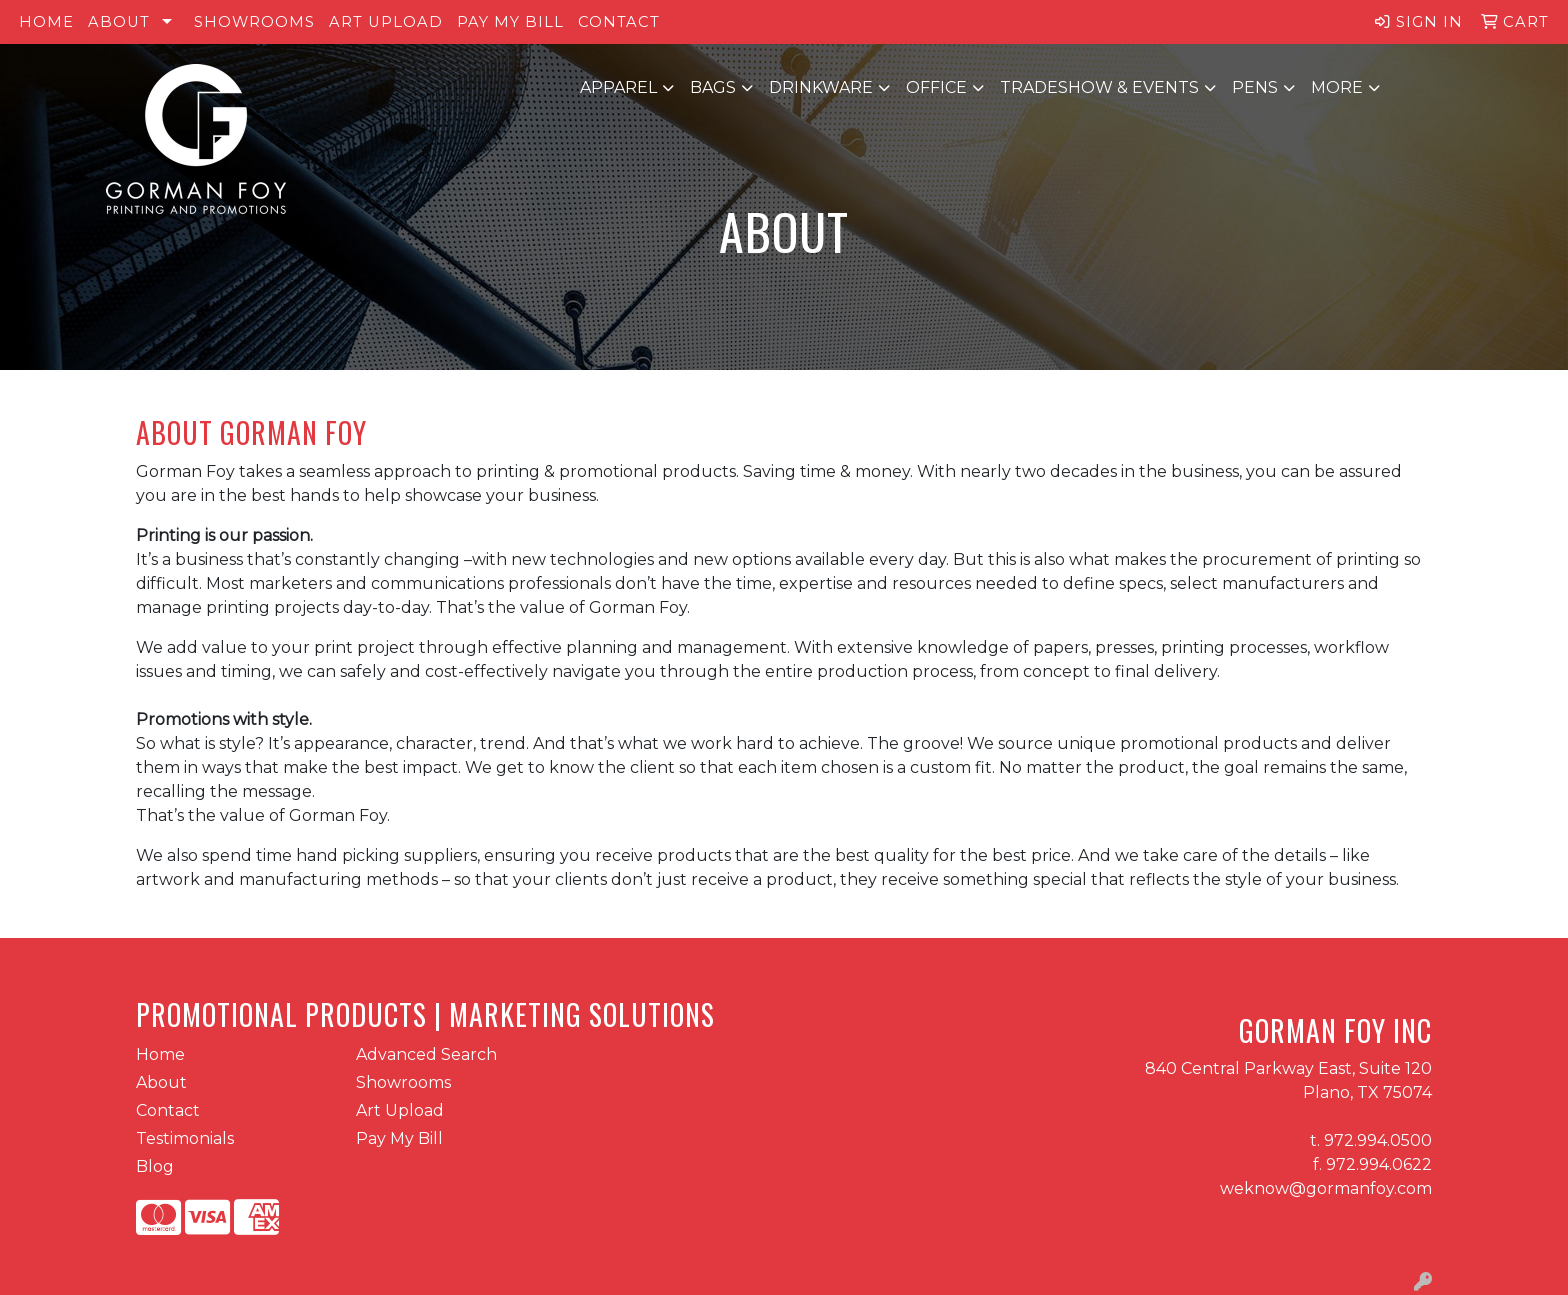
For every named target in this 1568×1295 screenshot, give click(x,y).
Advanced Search (426, 1054)
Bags (713, 87)
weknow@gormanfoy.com (1326, 1188)
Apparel (618, 87)
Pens (1255, 87)
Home (46, 22)
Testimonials (185, 1138)
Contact (619, 22)
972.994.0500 (1378, 1140)
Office (936, 87)
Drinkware (821, 87)
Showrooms (254, 22)
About (119, 22)
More (1337, 87)
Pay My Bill (510, 22)
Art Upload (386, 22)
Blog (155, 1166)
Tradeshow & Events (1099, 87)
